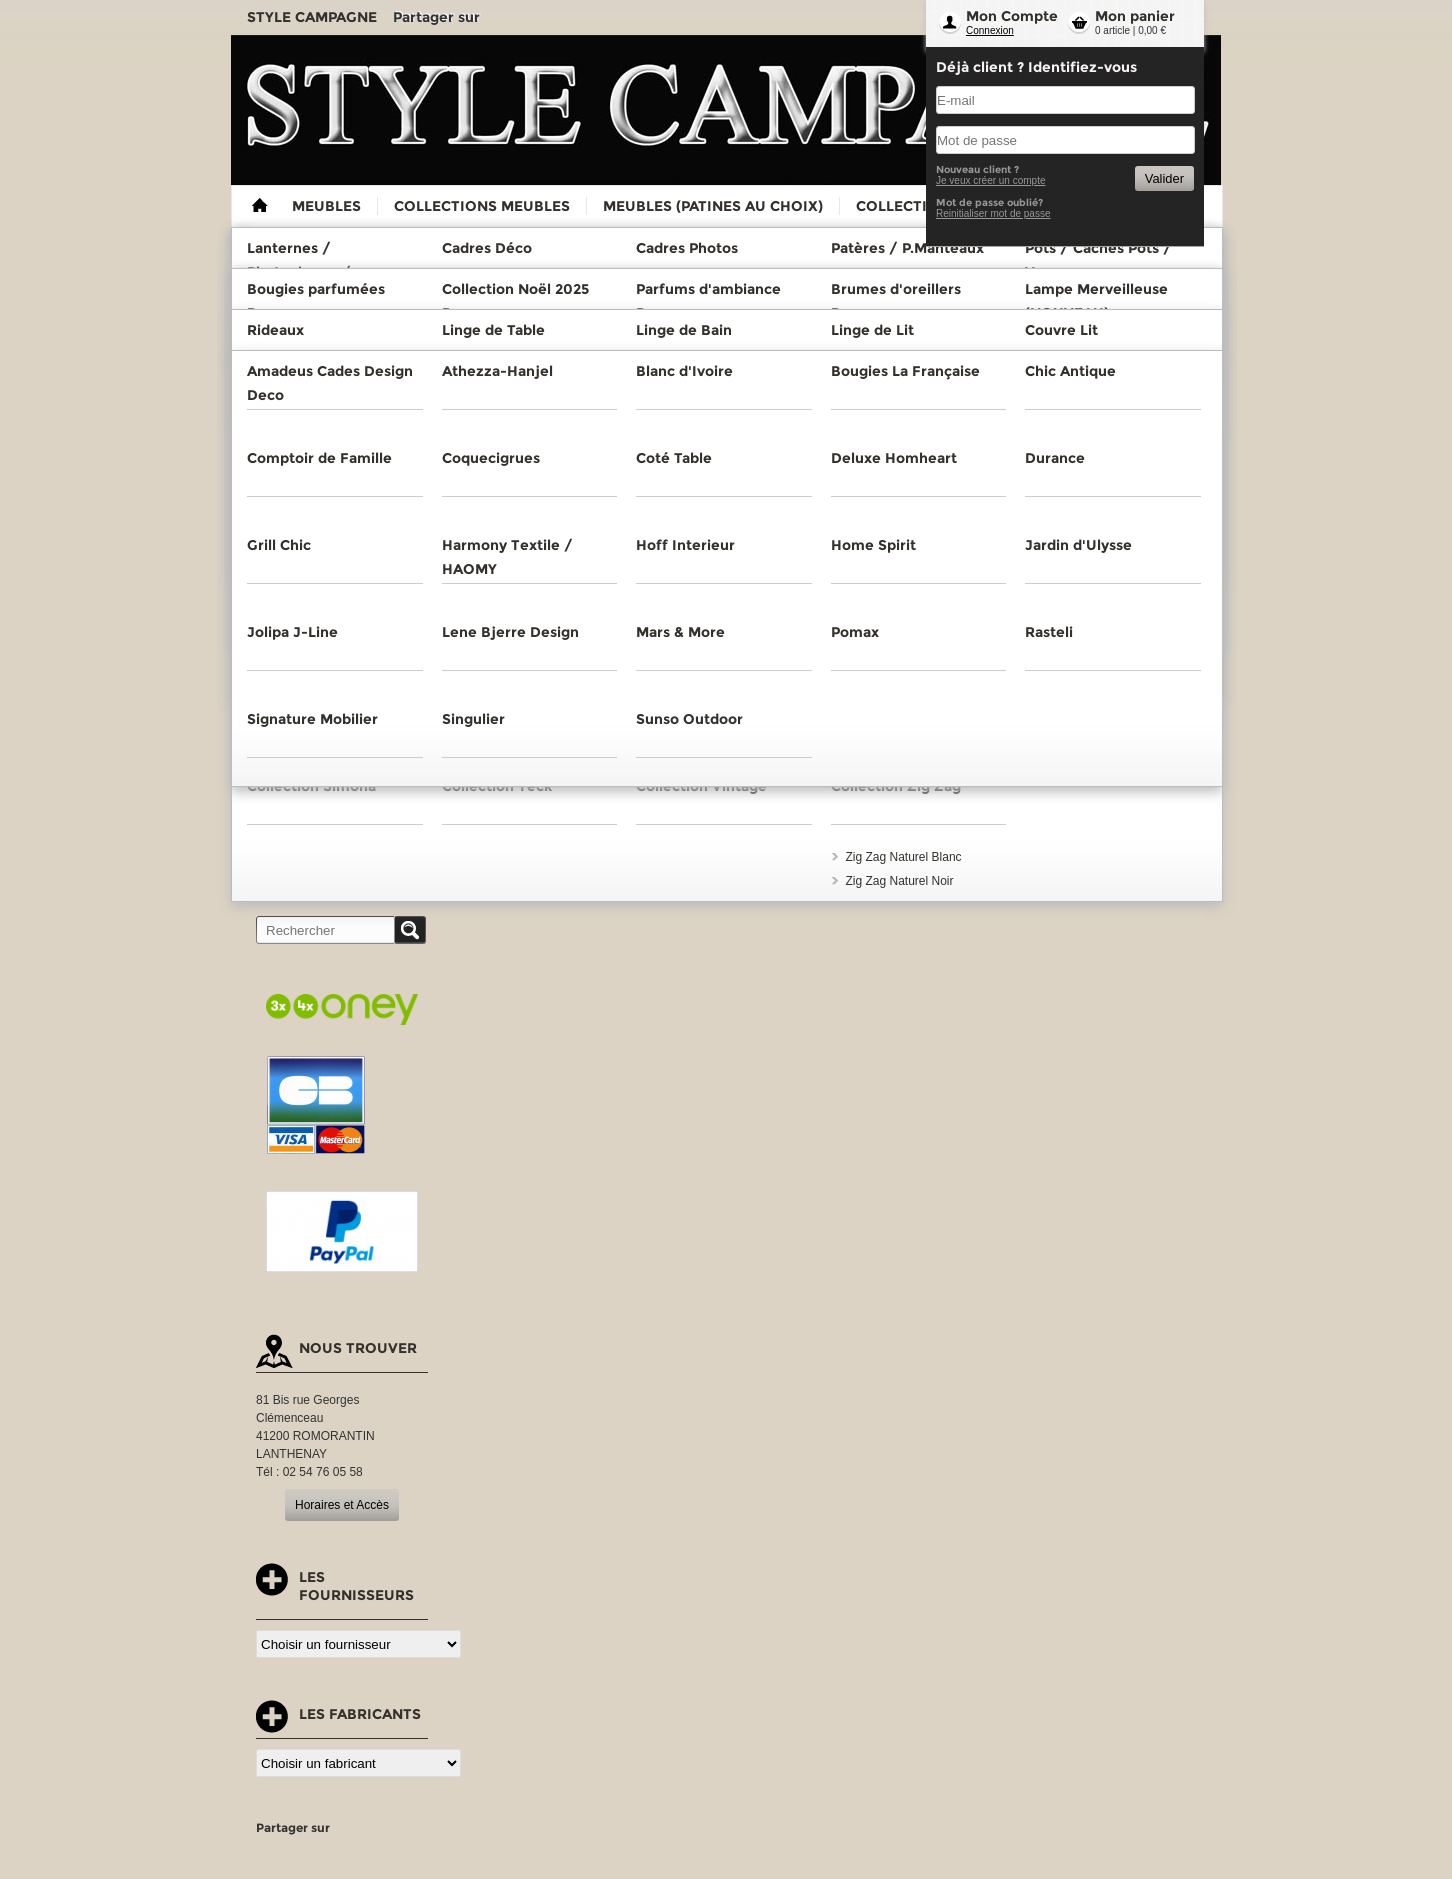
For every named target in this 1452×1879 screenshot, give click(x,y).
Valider (1164, 178)
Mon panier (1135, 16)
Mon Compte (1012, 16)
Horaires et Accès (342, 1505)
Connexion (990, 30)
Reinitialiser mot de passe (993, 213)
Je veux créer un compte (991, 180)
